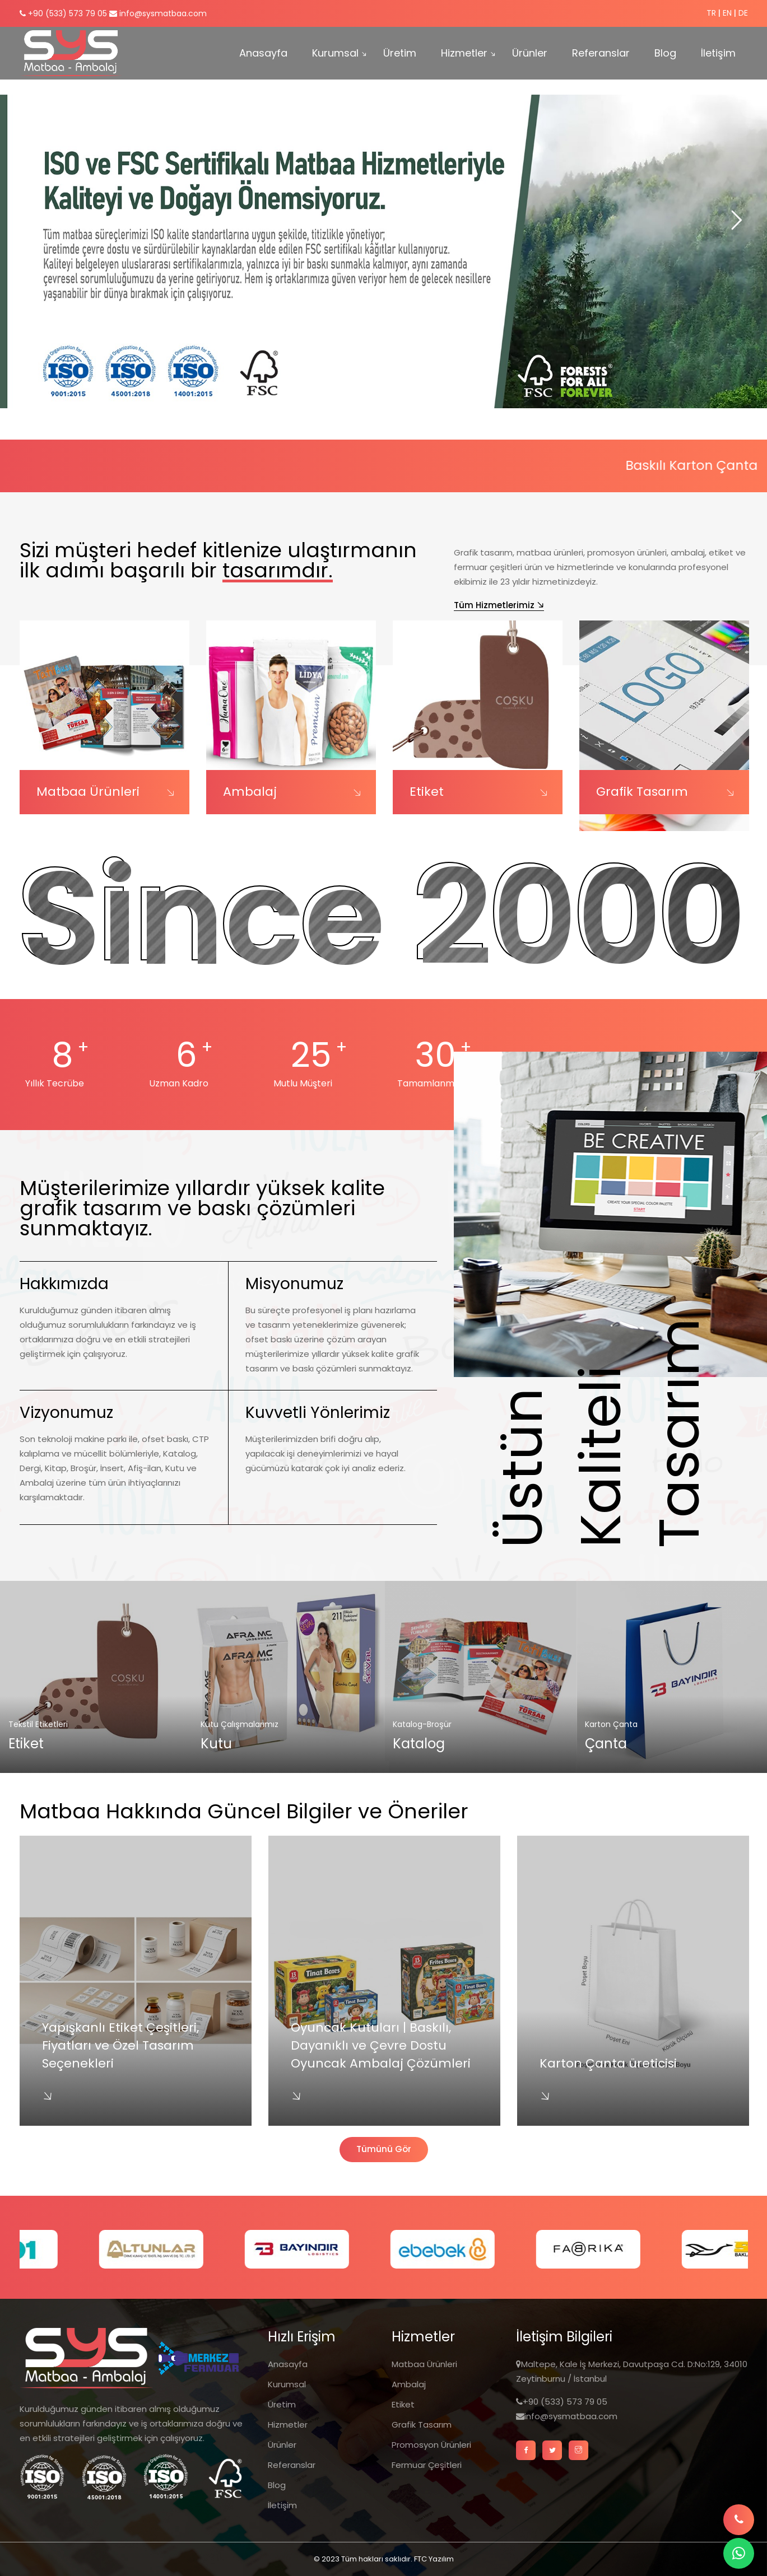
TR (711, 12)
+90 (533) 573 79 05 (63, 13)
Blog (665, 53)
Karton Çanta (611, 1724)
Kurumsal (335, 53)
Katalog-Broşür (422, 1724)
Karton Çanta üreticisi (608, 2063)
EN (727, 12)
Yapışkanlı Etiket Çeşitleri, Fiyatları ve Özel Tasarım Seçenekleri (120, 2045)
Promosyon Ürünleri (431, 2445)
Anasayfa (263, 53)
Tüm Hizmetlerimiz (494, 605)
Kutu (216, 1743)
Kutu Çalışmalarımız (239, 1724)
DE (743, 12)
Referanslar (601, 53)
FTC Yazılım (434, 2559)
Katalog (419, 1743)
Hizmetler (464, 53)
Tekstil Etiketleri (38, 1724)
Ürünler (529, 53)
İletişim (718, 53)
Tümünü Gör (383, 2149)
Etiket (427, 791)
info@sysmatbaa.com (158, 13)
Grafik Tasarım (642, 791)
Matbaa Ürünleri (88, 791)
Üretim (399, 53)
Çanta (606, 1743)
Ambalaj (250, 791)
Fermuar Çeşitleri (427, 2465)
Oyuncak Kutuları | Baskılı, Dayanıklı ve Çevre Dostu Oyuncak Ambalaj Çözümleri (381, 2045)
